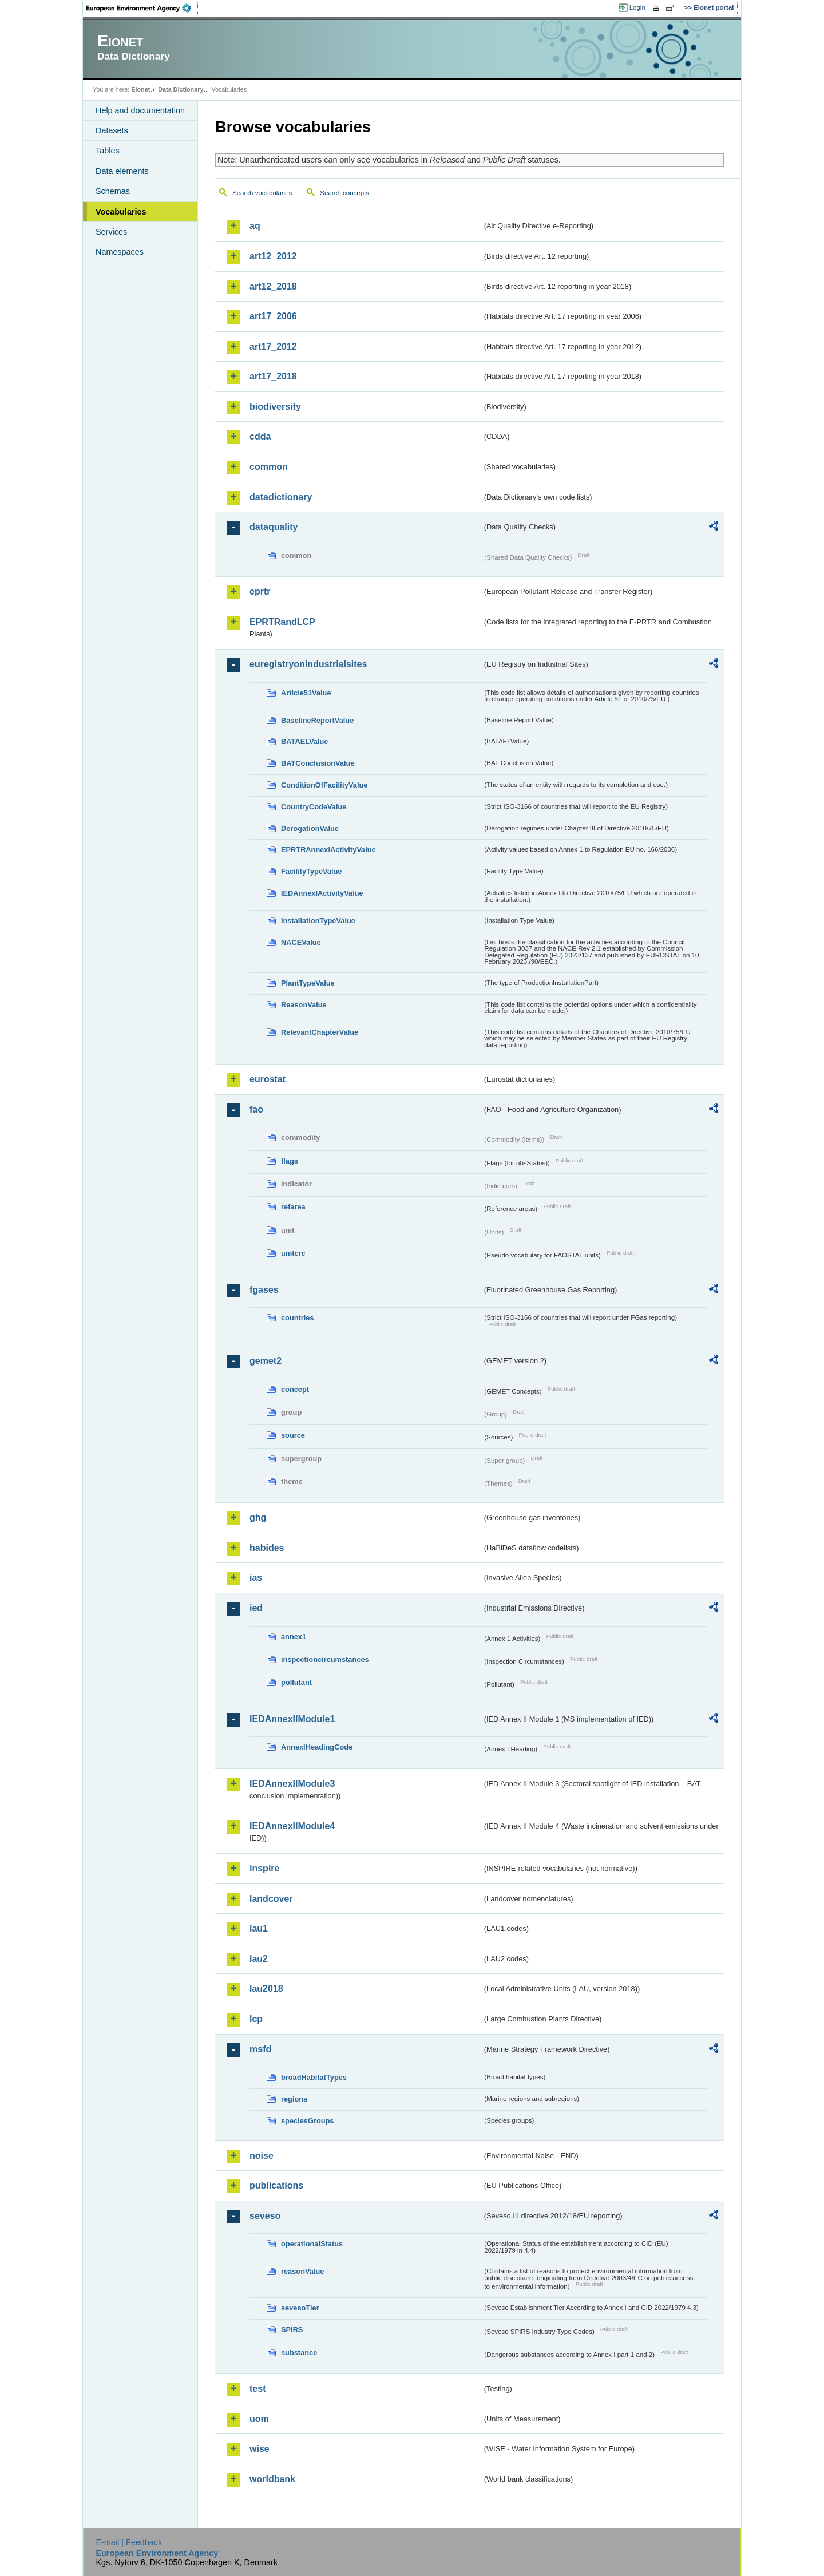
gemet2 (265, 1361)
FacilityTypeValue (311, 871)
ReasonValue (304, 1004)
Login (637, 7)
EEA (142, 8)
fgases (264, 1290)
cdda (260, 436)
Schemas (113, 191)
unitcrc (293, 1253)
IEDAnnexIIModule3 (292, 1783)
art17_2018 (273, 376)
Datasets (112, 130)
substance (299, 2352)
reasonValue (302, 2271)
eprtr (259, 591)
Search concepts (344, 192)
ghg (257, 1517)
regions (294, 2099)
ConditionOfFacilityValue (324, 785)
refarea (293, 1206)
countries (297, 1317)
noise (261, 2155)
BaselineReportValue (317, 720)
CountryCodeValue (313, 806)
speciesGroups (307, 2120)
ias (255, 1577)
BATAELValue (304, 741)
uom (259, 2419)
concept (295, 1389)
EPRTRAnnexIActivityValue (328, 849)
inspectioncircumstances (325, 1659)
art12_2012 (273, 256)
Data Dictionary (180, 89)
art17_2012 (273, 346)
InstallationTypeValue (318, 920)
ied (256, 1608)
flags (289, 1161)
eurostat (267, 1079)
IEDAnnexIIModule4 (292, 1826)
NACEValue (301, 942)
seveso (264, 2216)
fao (256, 1109)
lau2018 (266, 1988)
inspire (264, 1868)
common (268, 467)
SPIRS (292, 2329)
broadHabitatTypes (314, 2077)
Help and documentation (140, 110)
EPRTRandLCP (282, 622)
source (293, 1435)
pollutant (296, 1682)
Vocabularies (121, 211)
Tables (108, 150)
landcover (271, 1899)
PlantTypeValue (308, 983)
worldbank (272, 2479)
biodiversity (275, 406)
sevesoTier (300, 2308)
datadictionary (280, 497)
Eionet (140, 89)
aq (254, 226)
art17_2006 (273, 316)
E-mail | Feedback (129, 2542)
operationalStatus (312, 2243)
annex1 (293, 1636)
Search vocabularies (262, 192)
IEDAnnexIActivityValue (322, 893)
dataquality (273, 527)
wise (259, 2449)
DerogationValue (310, 828)
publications (276, 2185)
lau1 (258, 1928)
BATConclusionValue (317, 763)
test (257, 2388)
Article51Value (306, 692)
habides (266, 1548)
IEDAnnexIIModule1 (292, 1719)
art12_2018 (273, 286)
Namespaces (120, 251)
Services (111, 231)
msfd (260, 2049)
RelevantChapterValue (319, 1032)
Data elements (122, 171)
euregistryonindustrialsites (308, 664)
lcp (256, 2019)
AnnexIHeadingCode (316, 1747)
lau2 (258, 1959)
